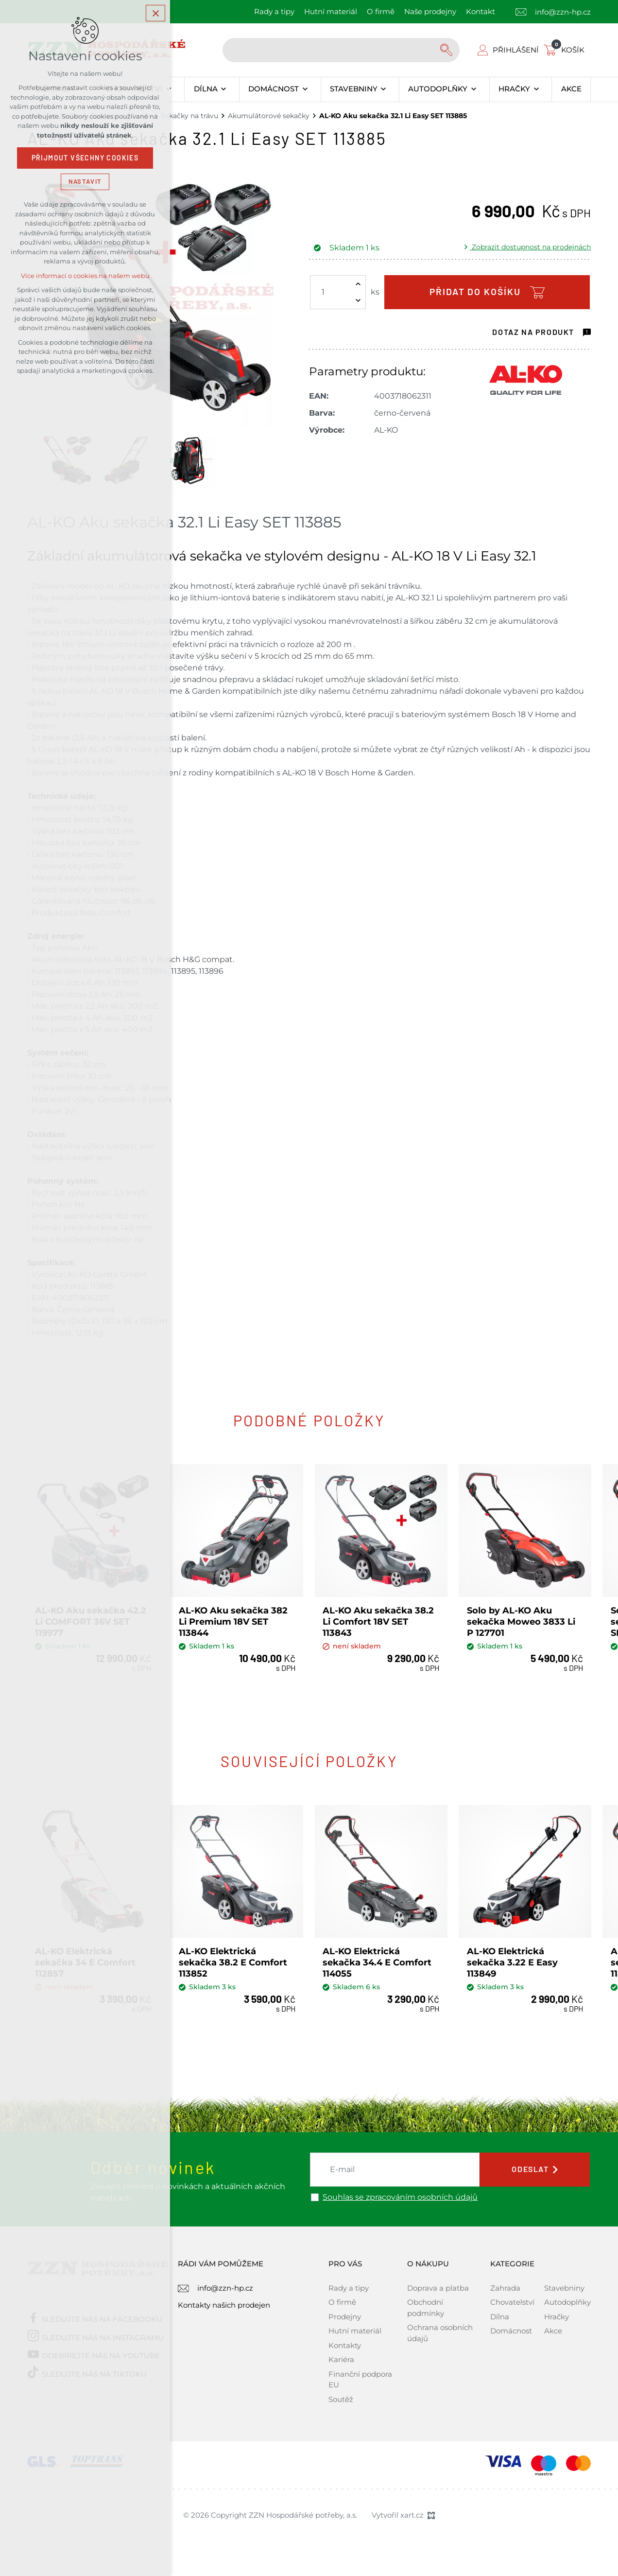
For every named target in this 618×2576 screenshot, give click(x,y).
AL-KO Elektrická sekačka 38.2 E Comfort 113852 (233, 1960)
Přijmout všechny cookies (85, 158)
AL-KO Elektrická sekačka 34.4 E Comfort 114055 (377, 1960)
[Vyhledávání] (447, 50)
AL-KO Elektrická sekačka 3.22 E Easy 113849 (512, 1960)
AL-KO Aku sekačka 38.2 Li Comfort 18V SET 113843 (378, 1620)
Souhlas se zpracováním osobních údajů (400, 2194)
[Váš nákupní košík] (566, 49)
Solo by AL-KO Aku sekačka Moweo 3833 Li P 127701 (521, 1620)
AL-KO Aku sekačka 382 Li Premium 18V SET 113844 (233, 1620)
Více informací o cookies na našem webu (85, 276)
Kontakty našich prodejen (224, 2303)
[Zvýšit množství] (358, 284)
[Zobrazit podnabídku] (224, 89)
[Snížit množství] (358, 300)
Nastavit (85, 181)
